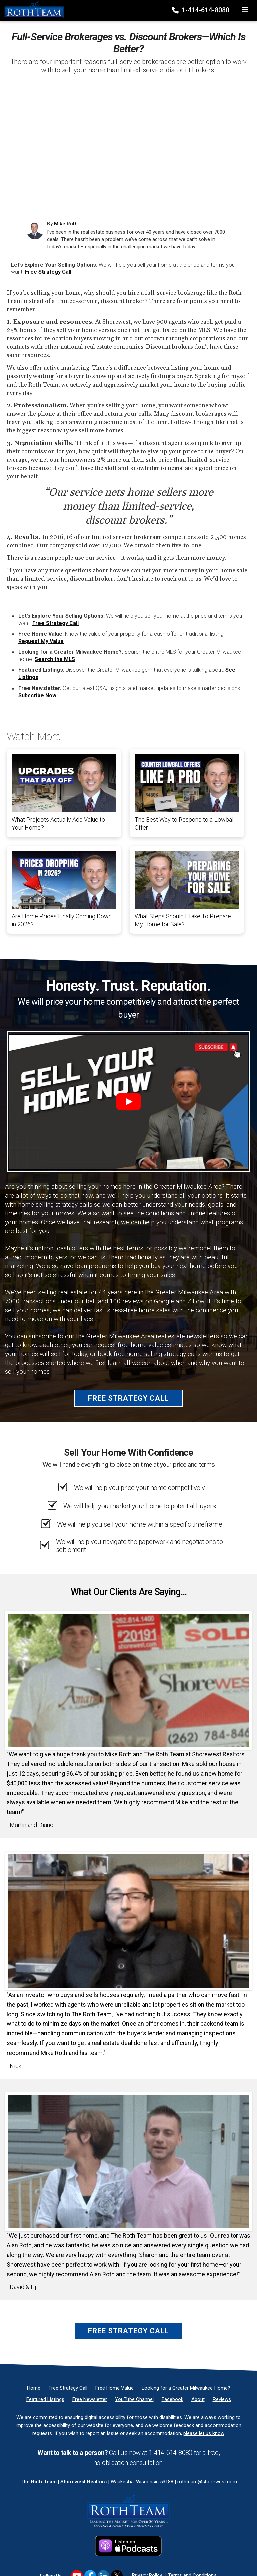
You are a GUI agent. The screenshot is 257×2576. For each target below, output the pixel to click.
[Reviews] (222, 2399)
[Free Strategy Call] (68, 2388)
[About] (198, 2399)
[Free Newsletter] (89, 2399)
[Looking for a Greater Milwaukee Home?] (186, 2388)
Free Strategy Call (48, 272)
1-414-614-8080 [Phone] (201, 10)
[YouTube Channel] (134, 2399)
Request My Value (41, 641)
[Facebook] (172, 2399)
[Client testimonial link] (128, 1680)
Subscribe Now (37, 695)
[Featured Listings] (45, 2399)
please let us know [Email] (203, 2433)
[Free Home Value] (114, 2388)
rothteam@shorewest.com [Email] (207, 2482)
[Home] (32, 10)
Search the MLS (55, 659)
